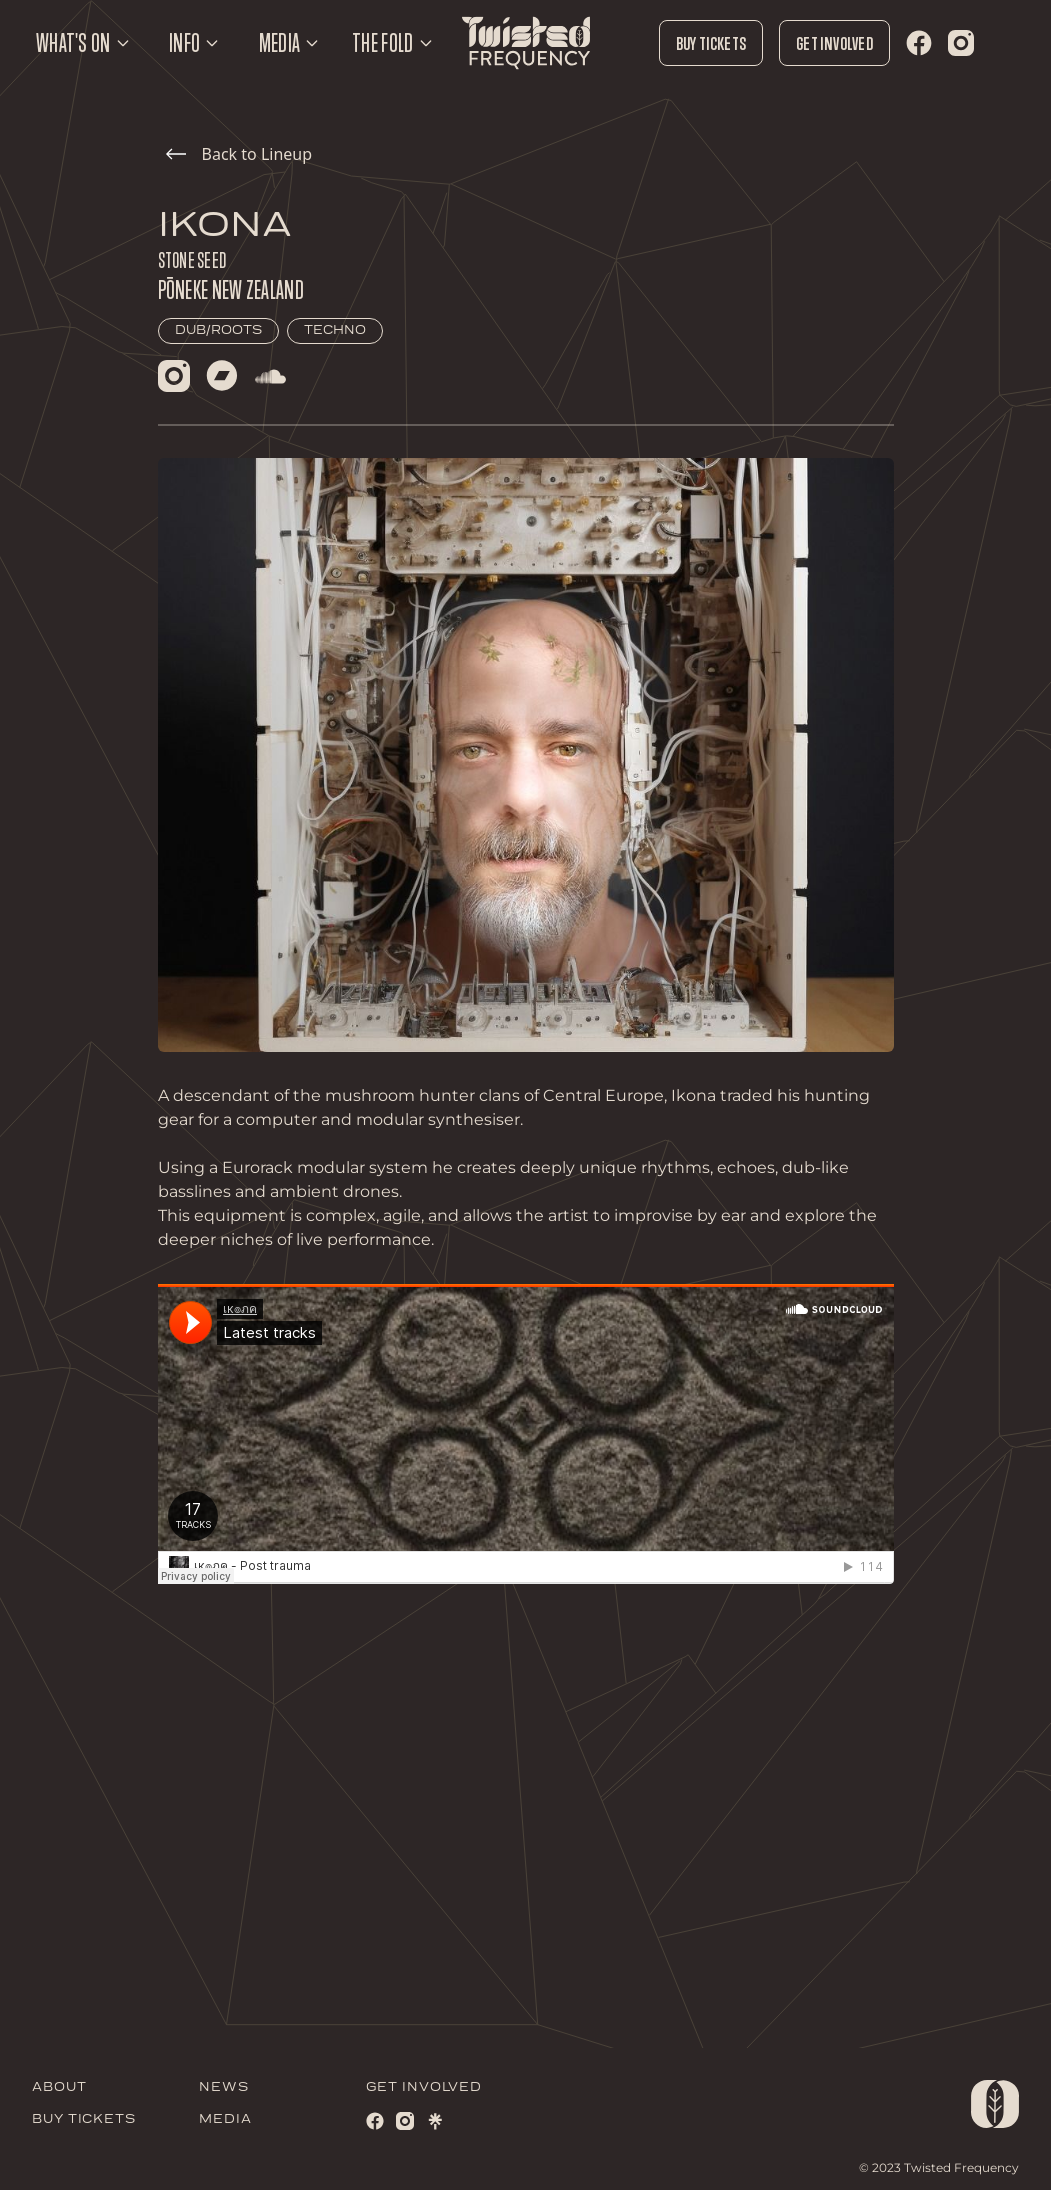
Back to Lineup (239, 154)
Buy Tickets (711, 43)
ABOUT (59, 2087)
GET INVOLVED (424, 2087)
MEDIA (225, 2119)
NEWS (224, 2087)
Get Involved (834, 43)
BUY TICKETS (84, 2119)
